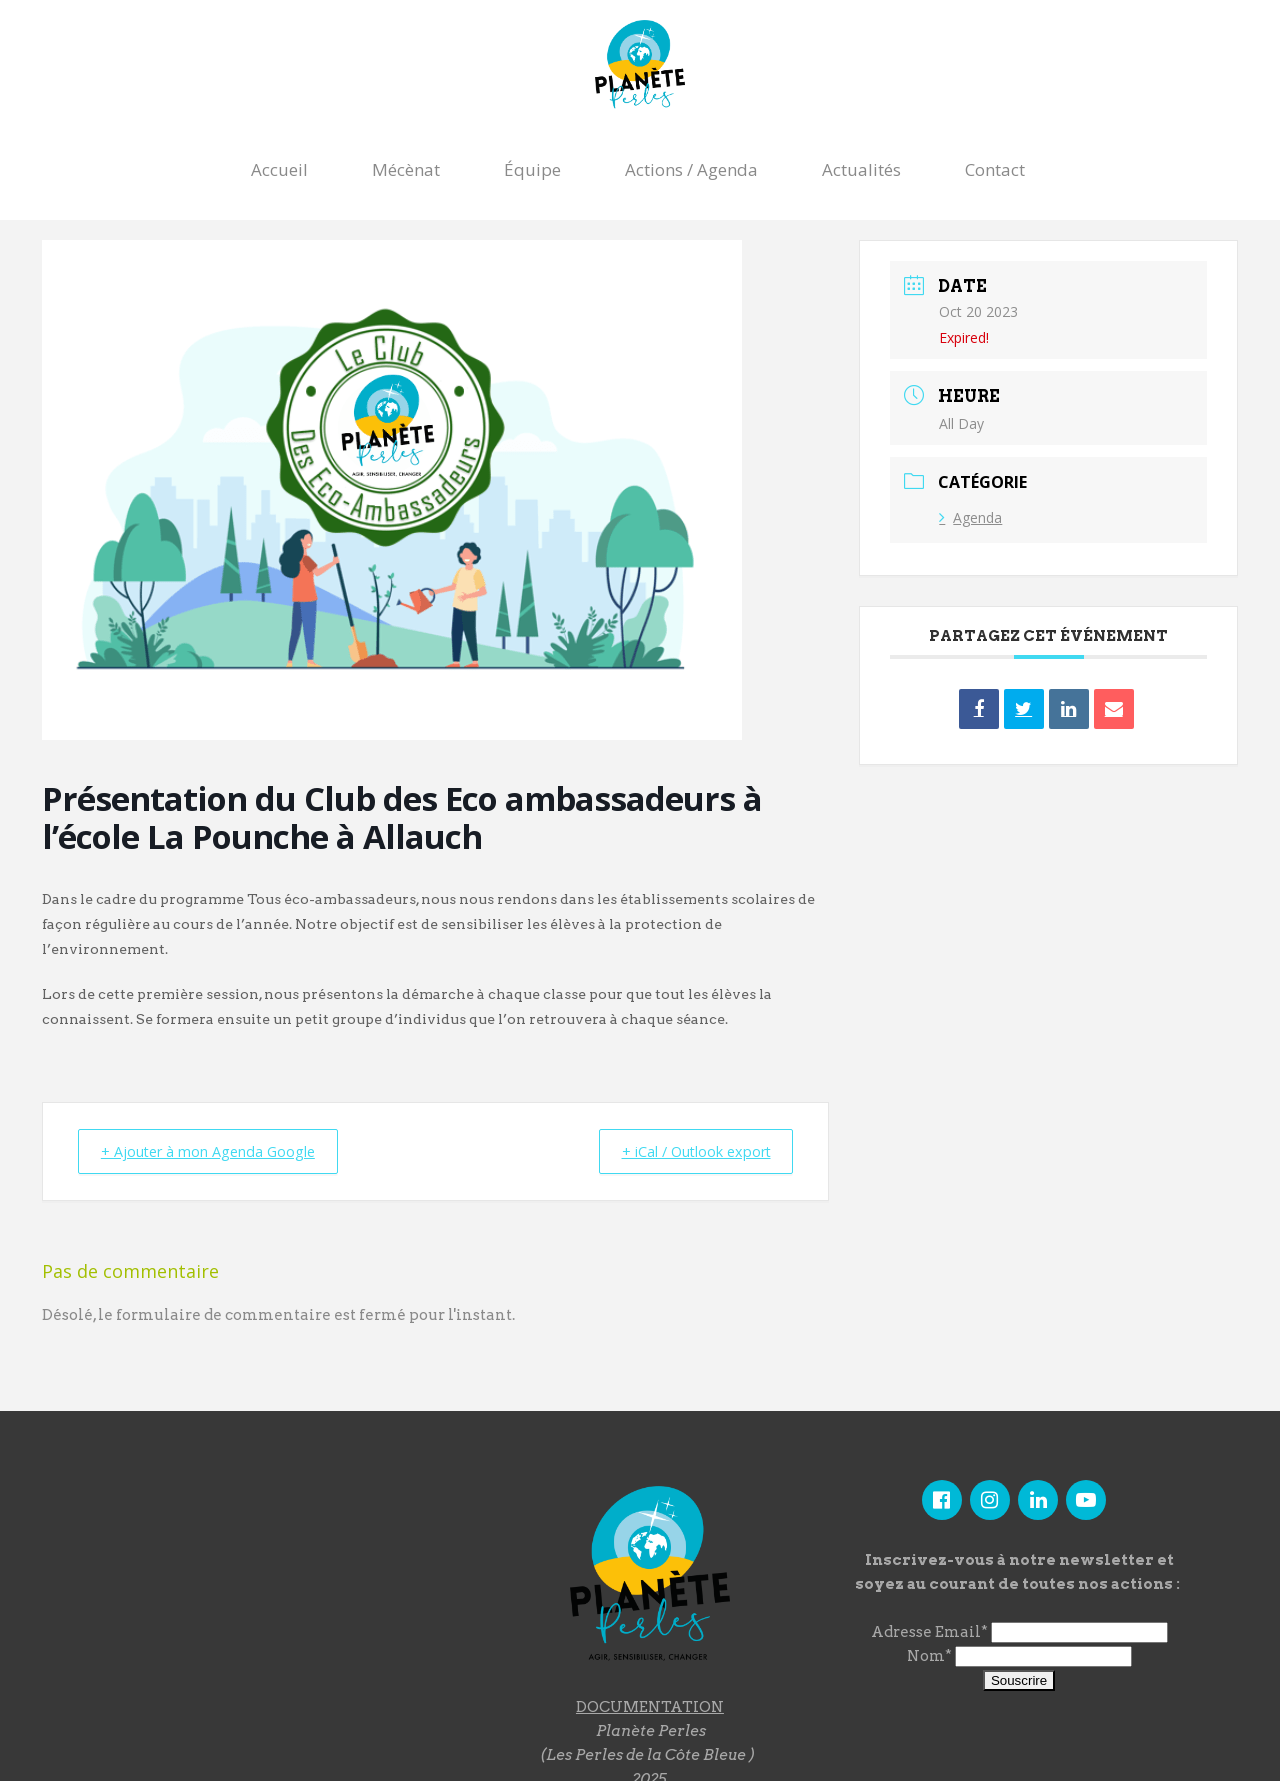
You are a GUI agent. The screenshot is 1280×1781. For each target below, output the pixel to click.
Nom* (929, 1657)
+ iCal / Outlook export (686, 1151)
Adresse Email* (929, 1633)
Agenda (970, 517)
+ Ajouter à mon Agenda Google (217, 1151)
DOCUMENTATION (650, 1707)
